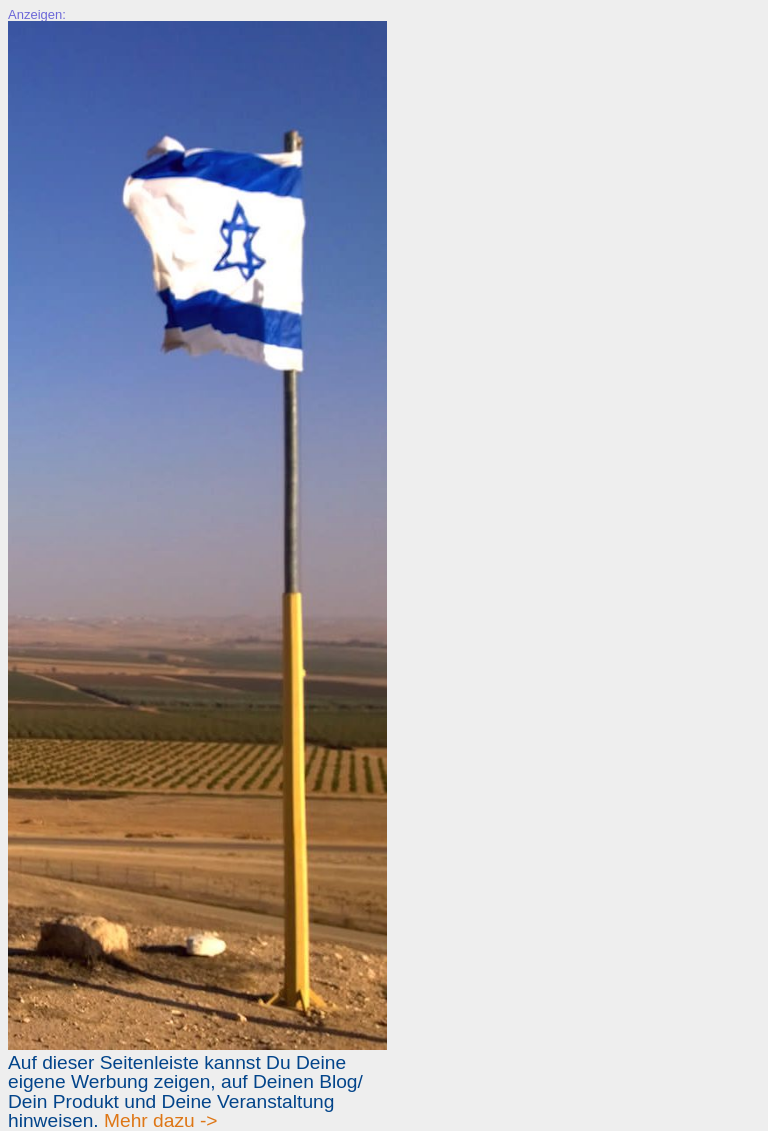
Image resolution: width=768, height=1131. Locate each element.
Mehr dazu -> (161, 1120)
